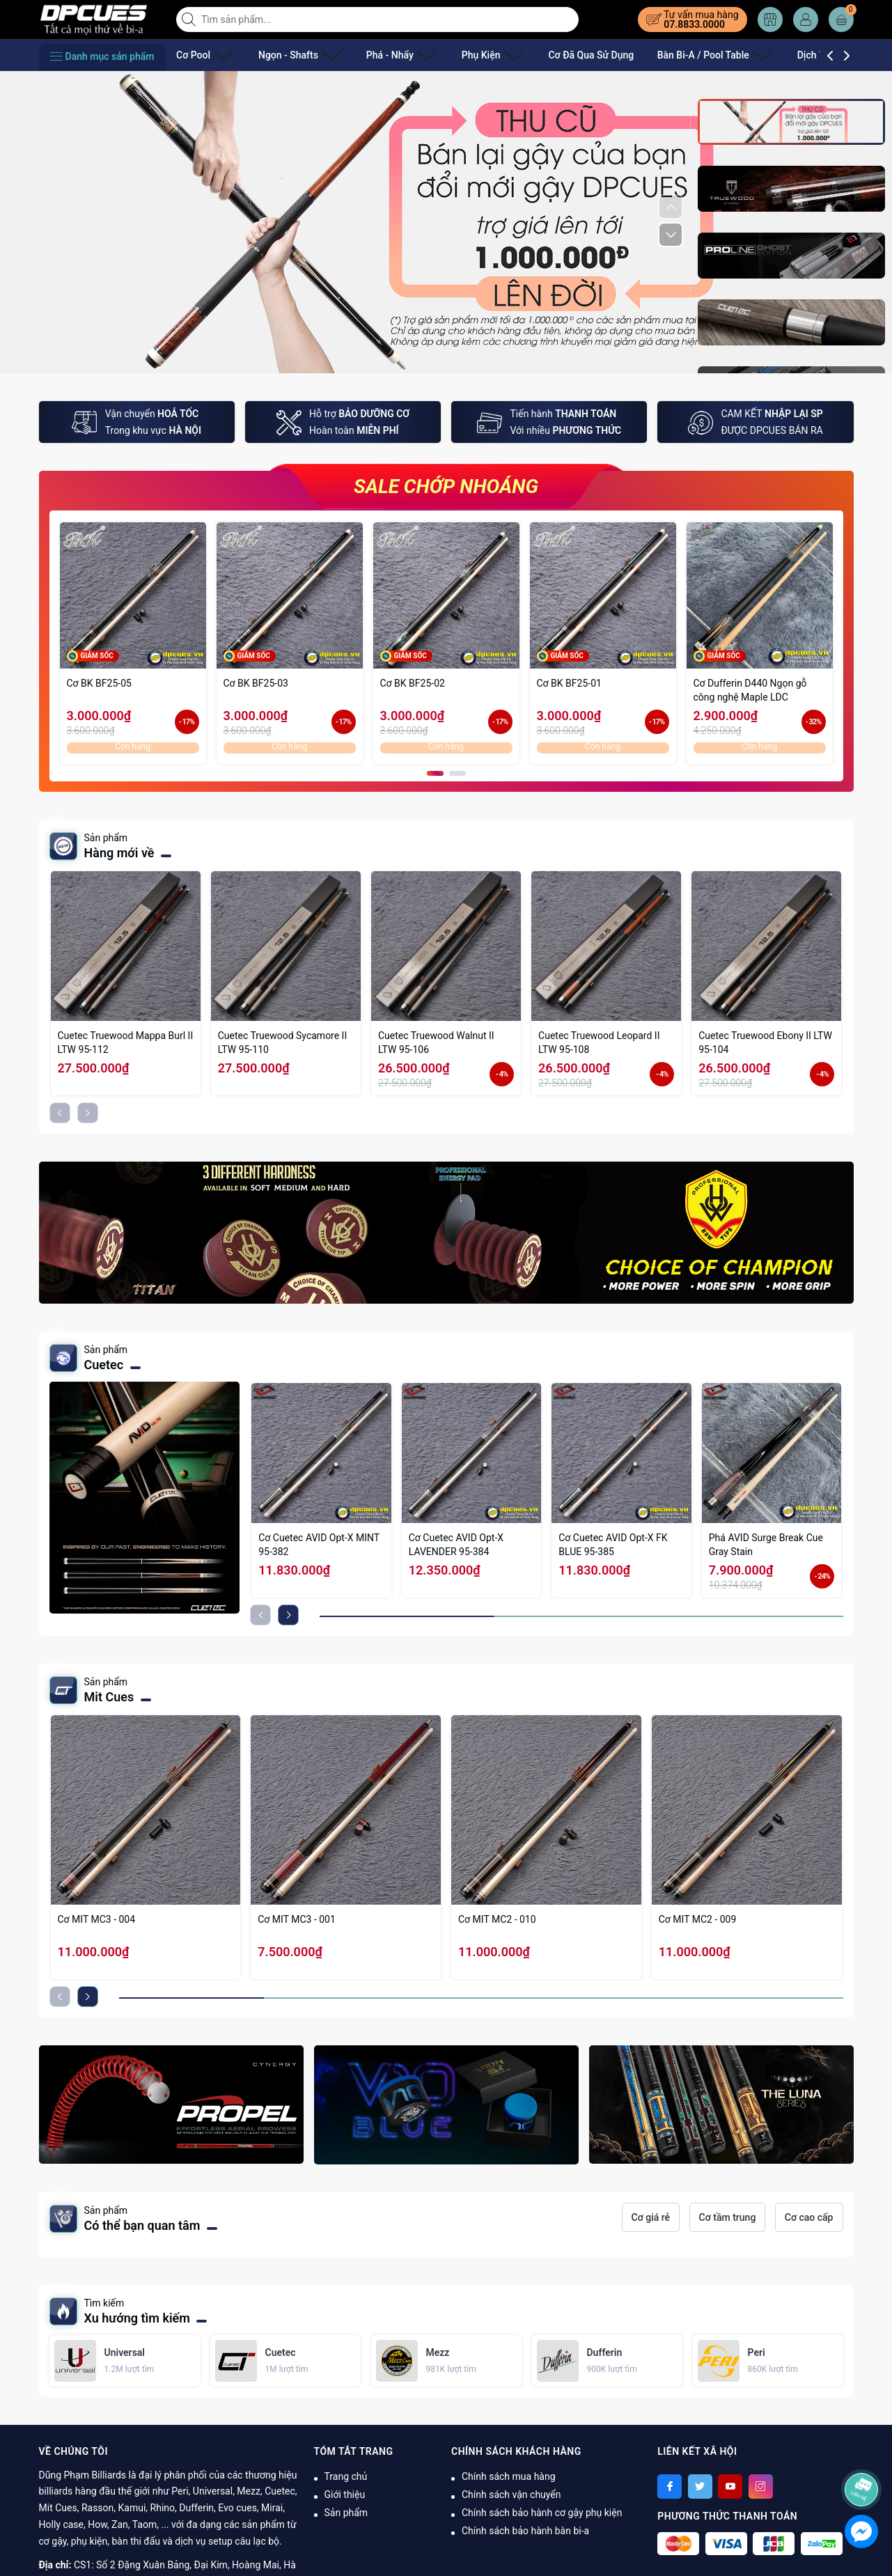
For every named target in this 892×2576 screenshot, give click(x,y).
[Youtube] (730, 2486)
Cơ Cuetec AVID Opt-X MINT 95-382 (319, 1544)
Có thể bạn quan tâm (142, 2225)
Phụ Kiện (452, 55)
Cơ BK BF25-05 (99, 683)
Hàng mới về (119, 852)
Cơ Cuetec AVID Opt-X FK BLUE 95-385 (612, 1544)
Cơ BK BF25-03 (256, 683)
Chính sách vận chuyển (511, 2494)
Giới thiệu (345, 2494)
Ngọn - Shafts (283, 55)
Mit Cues (109, 1696)
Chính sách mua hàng (509, 2476)
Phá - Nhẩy (372, 55)
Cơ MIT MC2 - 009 (698, 1919)
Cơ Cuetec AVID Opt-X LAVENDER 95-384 (456, 1544)
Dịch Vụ (761, 55)
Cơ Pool (199, 55)
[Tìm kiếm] (190, 19)
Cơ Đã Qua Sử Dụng (544, 55)
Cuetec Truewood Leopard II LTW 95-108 (598, 1042)
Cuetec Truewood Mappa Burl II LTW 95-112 (126, 1042)
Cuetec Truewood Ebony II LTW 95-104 (765, 1042)
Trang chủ (346, 2476)
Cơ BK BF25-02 (412, 683)
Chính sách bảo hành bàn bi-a (525, 2530)
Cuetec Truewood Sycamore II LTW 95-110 (282, 1042)
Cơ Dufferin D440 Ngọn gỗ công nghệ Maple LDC (750, 690)
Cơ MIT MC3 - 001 (297, 1919)
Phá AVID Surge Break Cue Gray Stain (766, 1544)
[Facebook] (669, 2486)
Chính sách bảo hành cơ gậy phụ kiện (542, 2512)
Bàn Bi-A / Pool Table (662, 55)
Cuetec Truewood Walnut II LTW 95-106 (436, 1042)
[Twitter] (700, 2486)
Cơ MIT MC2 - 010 (497, 1919)
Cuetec (104, 1364)
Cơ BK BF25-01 (569, 683)
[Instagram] (761, 2486)
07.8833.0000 (694, 24)
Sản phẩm (346, 2512)
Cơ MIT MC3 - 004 (97, 1919)
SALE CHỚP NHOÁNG (446, 486)
